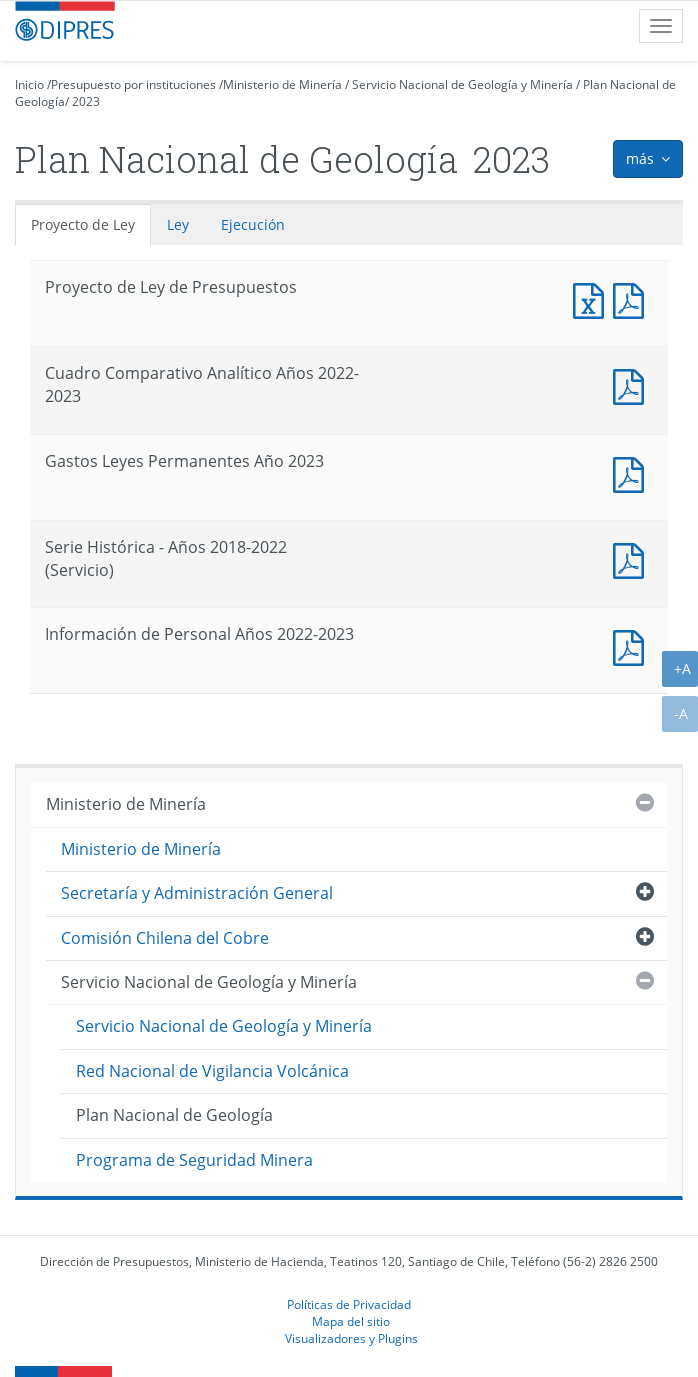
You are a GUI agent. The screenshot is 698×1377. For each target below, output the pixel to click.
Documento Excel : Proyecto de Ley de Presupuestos (593, 298)
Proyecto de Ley (83, 224)
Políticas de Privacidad (349, 1304)
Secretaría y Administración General (197, 893)
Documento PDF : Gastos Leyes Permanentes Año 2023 (633, 472)
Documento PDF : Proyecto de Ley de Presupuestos (633, 298)
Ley (178, 224)
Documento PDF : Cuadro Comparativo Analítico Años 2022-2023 (633, 384)
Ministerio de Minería (282, 84)
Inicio (29, 84)
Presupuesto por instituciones (133, 84)
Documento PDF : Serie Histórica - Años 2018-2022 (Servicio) (633, 558)
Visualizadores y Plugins (351, 1338)
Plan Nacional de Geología (174, 1115)
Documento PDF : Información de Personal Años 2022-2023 (633, 645)
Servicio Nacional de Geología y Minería (462, 84)
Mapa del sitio (351, 1321)
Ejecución (253, 224)
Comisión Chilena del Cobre (165, 938)
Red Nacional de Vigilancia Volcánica (212, 1071)
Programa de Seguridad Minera (194, 1160)
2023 (86, 101)
